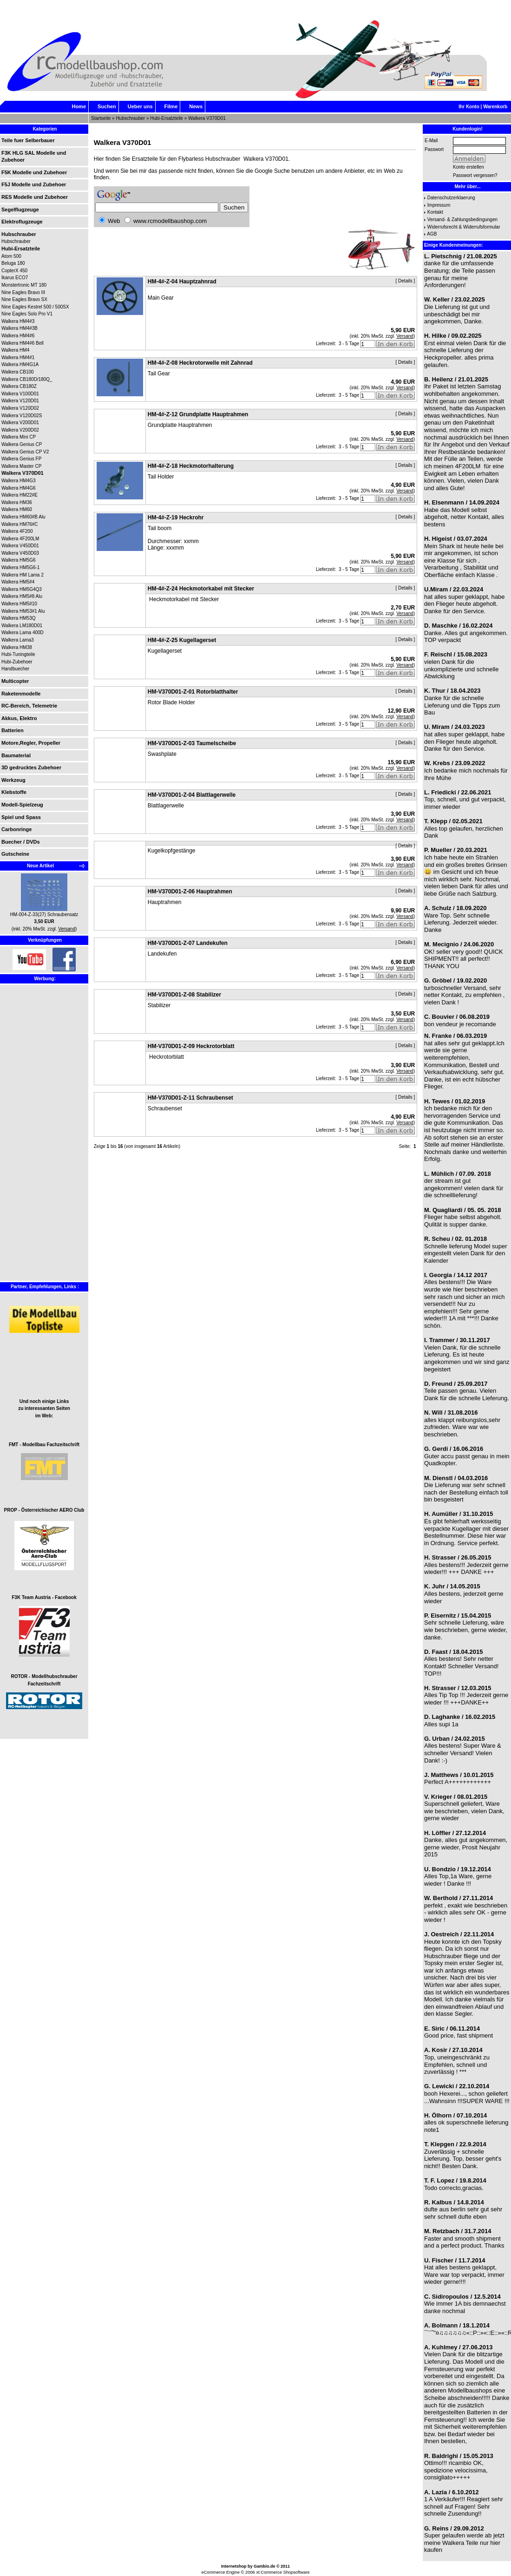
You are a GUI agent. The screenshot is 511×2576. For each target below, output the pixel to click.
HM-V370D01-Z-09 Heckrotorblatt (191, 1046)
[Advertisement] (29, 1140)
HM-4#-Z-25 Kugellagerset (182, 640)
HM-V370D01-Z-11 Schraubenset (190, 1098)
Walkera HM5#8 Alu (21, 596)
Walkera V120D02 (20, 408)
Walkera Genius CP (21, 444)
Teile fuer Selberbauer (28, 140)
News (196, 106)
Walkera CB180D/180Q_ (26, 379)
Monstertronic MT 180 (23, 285)
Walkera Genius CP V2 (25, 451)
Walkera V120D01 (20, 400)
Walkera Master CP (21, 466)
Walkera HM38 (16, 647)
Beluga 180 (13, 263)
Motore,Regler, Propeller (30, 743)
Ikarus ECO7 (14, 277)
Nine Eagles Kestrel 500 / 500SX (35, 306)
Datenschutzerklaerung (451, 197)
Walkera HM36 (16, 502)
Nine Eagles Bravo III (23, 292)
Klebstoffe (13, 792)
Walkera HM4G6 (18, 488)
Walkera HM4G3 (18, 480)
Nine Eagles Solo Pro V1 (26, 313)
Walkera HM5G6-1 (20, 567)
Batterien (12, 730)
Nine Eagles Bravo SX (24, 299)
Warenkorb (495, 106)
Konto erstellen (468, 167)
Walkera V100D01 (20, 393)
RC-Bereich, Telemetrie (29, 705)
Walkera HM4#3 (17, 321)
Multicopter (15, 681)
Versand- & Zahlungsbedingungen (462, 219)
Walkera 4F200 (17, 531)
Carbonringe (16, 829)
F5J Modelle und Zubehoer (33, 184)
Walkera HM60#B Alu (23, 516)
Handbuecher (15, 668)
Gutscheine (15, 854)
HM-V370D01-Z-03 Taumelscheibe (192, 743)
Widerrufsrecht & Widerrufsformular (463, 226)
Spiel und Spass (21, 817)
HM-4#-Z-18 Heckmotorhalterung (191, 466)
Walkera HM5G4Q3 (21, 589)
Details (405, 280)
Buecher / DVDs (20, 842)
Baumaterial (16, 755)
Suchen (107, 106)
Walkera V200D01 (20, 422)
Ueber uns (140, 106)
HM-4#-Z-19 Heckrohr (176, 517)
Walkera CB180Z (19, 386)
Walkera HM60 (16, 509)
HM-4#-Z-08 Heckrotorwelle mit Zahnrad (200, 363)
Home (79, 106)
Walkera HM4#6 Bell (22, 343)
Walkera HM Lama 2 (22, 574)
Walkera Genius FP (21, 458)
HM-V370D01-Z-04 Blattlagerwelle (192, 795)
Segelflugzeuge (20, 209)
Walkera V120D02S (21, 415)
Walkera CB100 (17, 371)
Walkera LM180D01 (21, 625)
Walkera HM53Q (18, 618)
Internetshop (234, 2566)
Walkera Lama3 (17, 639)
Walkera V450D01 (20, 545)
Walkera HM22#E (19, 495)
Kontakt (435, 212)
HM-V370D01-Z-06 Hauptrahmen (190, 891)
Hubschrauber (130, 118)
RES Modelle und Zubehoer (34, 197)
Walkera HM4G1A (20, 364)
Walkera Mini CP (18, 436)
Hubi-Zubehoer (17, 661)
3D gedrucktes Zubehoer (31, 767)
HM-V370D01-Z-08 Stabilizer (184, 994)
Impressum (438, 205)
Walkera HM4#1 (17, 357)
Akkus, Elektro (19, 718)
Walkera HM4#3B (19, 328)
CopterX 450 (14, 270)
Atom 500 (11, 256)
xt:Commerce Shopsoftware (282, 2572)
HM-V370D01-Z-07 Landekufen (188, 943)
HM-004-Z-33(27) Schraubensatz (44, 914)
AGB (432, 233)
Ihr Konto (469, 106)
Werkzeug (13, 780)
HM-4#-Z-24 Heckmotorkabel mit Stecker (201, 588)
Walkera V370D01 (207, 118)
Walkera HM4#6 (17, 335)
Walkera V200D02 (20, 430)
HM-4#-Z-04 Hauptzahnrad (182, 281)
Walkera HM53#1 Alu (23, 611)
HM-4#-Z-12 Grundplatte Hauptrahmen (198, 414)
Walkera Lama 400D (22, 632)
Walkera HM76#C (19, 524)
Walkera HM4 (15, 350)
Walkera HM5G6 (18, 560)
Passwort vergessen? (475, 175)
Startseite (101, 118)
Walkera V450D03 (20, 553)
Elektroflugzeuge (22, 221)
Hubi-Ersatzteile (166, 118)
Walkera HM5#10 (19, 603)
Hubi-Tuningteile (18, 654)
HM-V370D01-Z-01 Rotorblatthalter (193, 691)
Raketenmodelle (20, 693)
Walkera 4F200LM (20, 538)
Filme (171, 106)
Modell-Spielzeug (22, 804)
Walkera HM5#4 (17, 581)
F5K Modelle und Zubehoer (34, 172)
